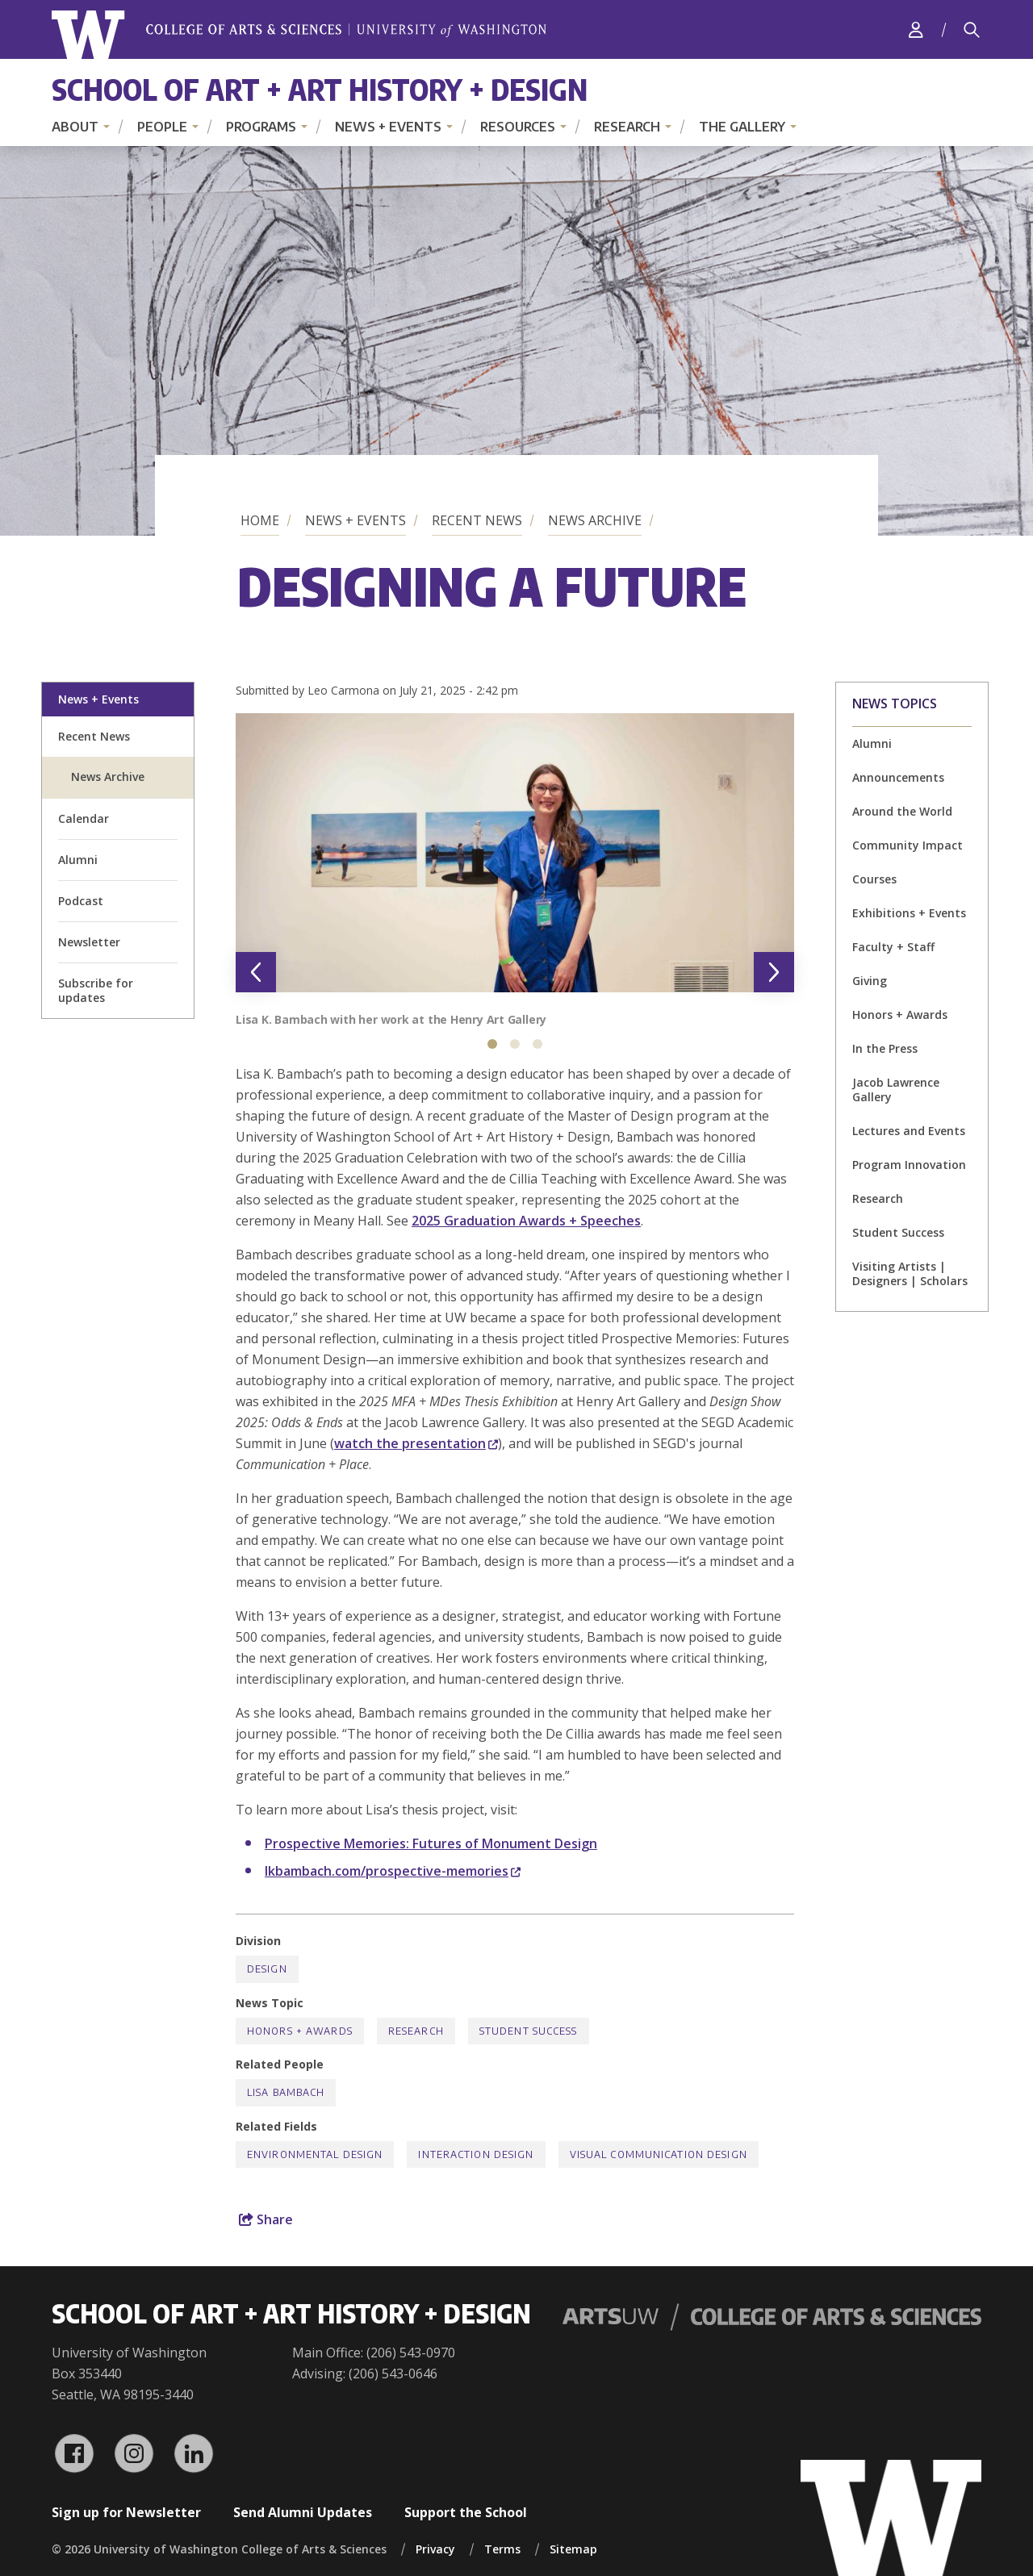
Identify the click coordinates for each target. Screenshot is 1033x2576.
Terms (502, 2549)
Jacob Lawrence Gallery (895, 1089)
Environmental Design (315, 2154)
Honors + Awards (899, 1014)
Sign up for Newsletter (126, 2512)
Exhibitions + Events (909, 913)
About (75, 127)
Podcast (80, 900)
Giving (869, 980)
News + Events (388, 127)
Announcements (898, 777)
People (162, 127)
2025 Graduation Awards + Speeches (526, 1221)
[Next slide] (774, 972)
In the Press (885, 1048)
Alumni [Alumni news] (872, 743)
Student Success (898, 1232)
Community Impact (907, 845)
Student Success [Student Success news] (528, 2031)
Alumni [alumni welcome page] (78, 859)
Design (267, 1969)
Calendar (83, 818)
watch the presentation (416, 1443)
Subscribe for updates (95, 990)
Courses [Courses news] (874, 879)
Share (266, 2219)
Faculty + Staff (893, 946)
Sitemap (573, 2549)
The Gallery (742, 127)
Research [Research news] (877, 1198)
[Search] (971, 30)
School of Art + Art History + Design (320, 89)
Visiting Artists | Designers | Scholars (910, 1273)
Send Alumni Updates (302, 2512)
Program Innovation (909, 1164)
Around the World (902, 811)
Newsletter (89, 942)
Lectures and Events (908, 1130)
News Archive (595, 520)
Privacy (435, 2549)
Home (259, 520)
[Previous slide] (256, 972)
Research (627, 127)
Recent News (477, 520)
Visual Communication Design (658, 2154)
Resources (517, 127)
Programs (261, 127)
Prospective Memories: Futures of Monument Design (431, 1843)
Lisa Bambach (285, 2092)
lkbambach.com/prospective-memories (393, 1871)
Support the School (465, 2512)
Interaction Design (475, 2154)
